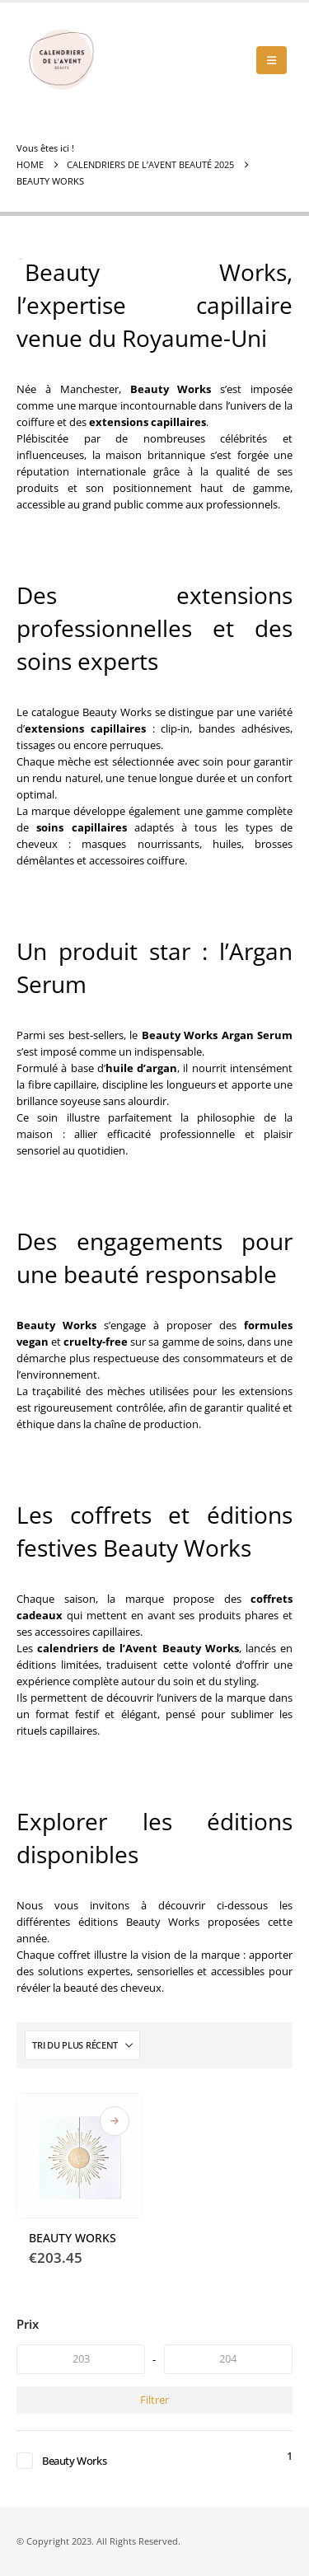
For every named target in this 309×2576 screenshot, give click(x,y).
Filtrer (154, 2399)
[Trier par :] (82, 2045)
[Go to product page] (79, 2156)
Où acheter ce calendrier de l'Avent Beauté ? (114, 2121)
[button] (271, 60)
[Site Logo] (61, 60)
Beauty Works (74, 2460)
